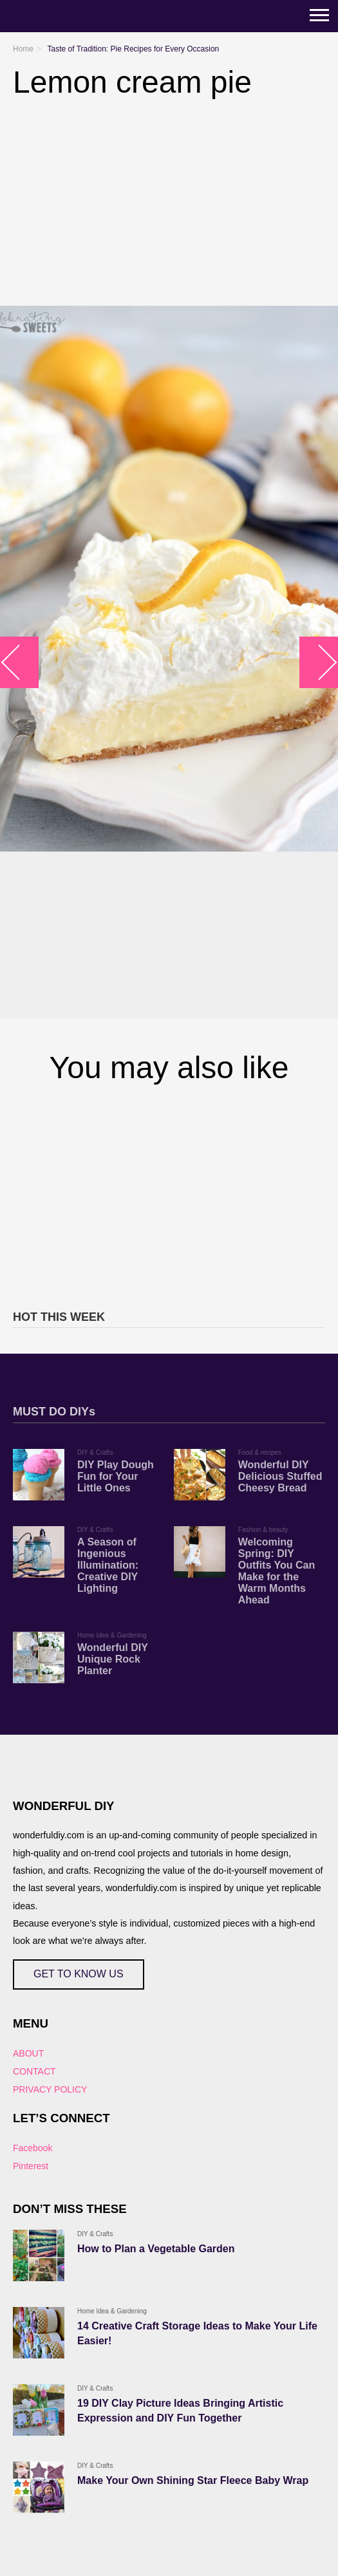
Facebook (32, 2148)
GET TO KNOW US (78, 1973)
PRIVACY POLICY (50, 2089)
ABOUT (28, 2053)
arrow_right (319, 662)
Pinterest (30, 2166)
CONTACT (34, 2071)
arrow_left (19, 662)
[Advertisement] (169, 1195)
